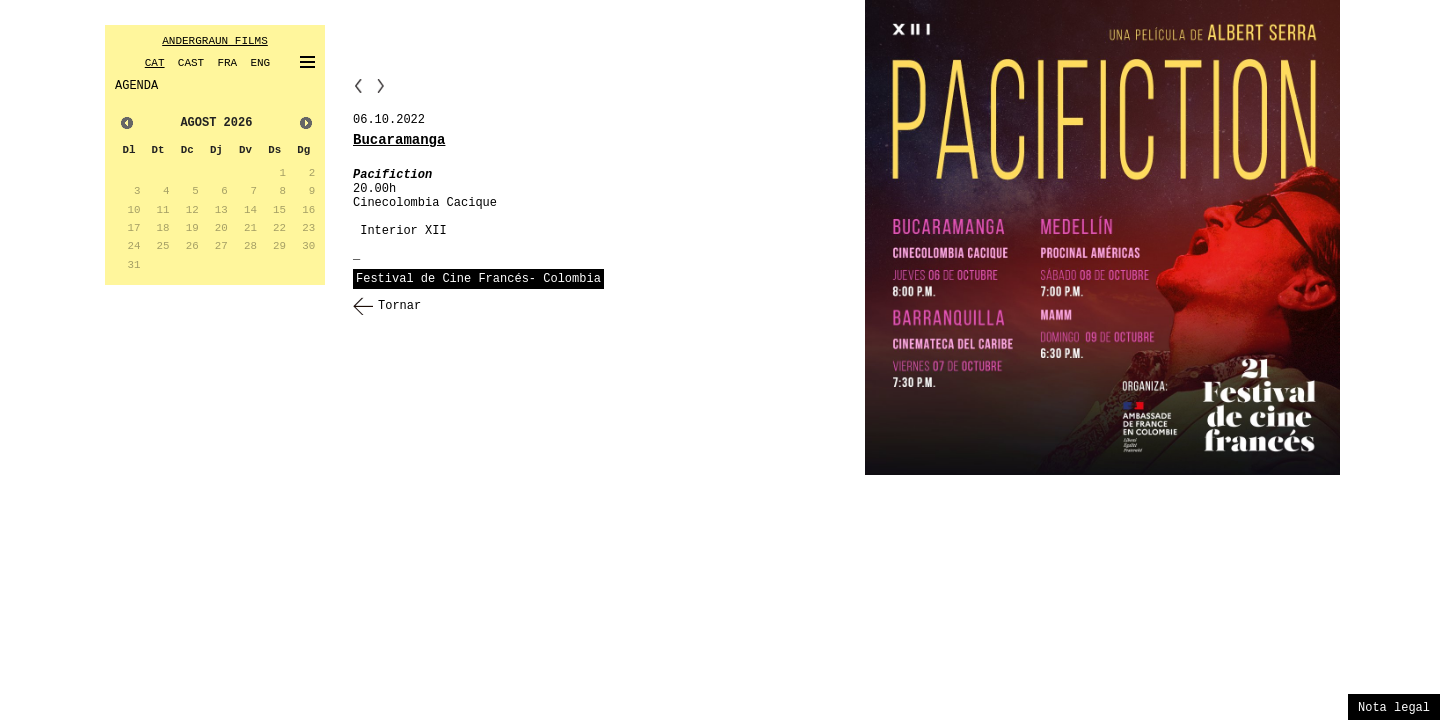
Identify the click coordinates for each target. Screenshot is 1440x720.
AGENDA (136, 86)
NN (381, 85)
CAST (191, 63)
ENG (260, 63)
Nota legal (1394, 708)
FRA (227, 63)
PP (358, 85)
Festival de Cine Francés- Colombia (478, 279)
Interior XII (403, 231)
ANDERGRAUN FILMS (215, 41)
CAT (155, 63)
